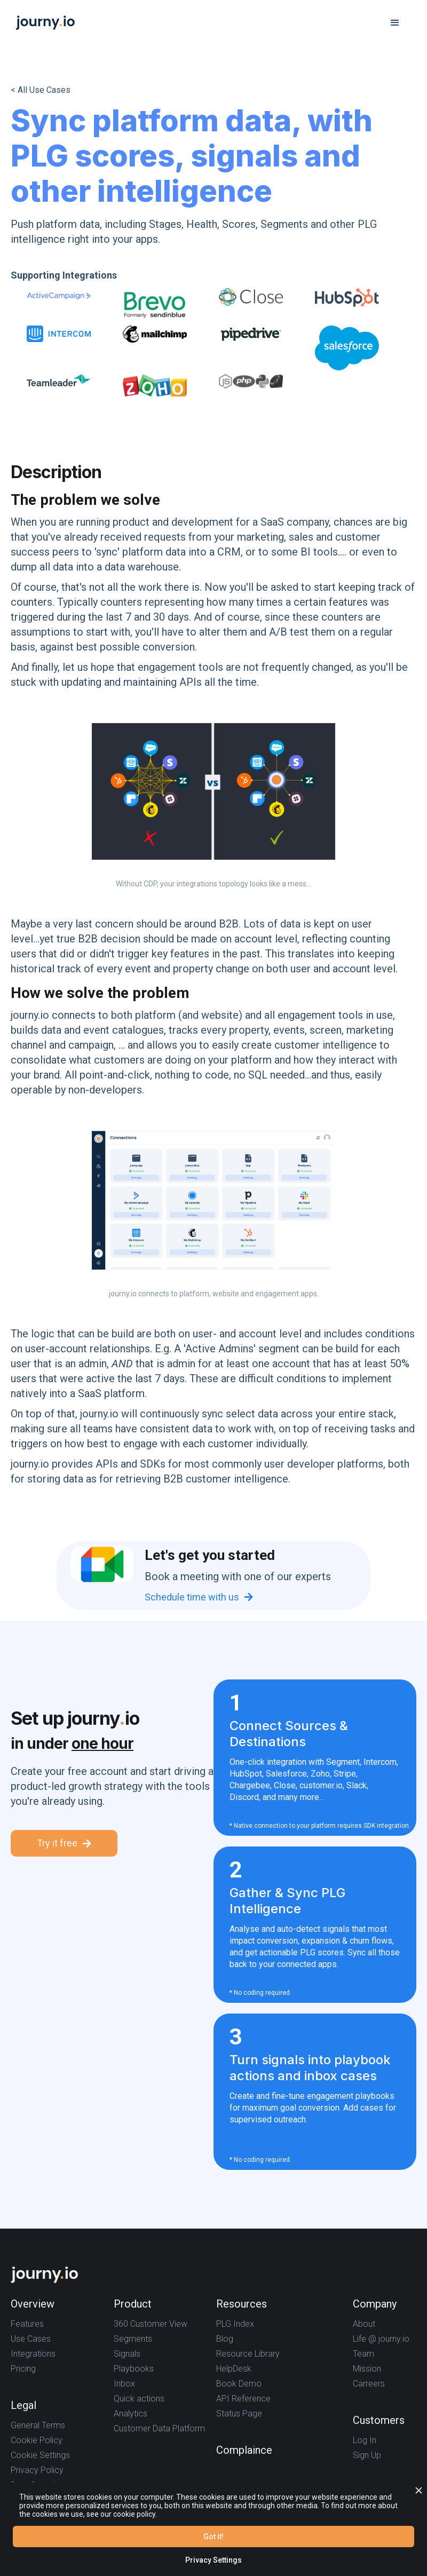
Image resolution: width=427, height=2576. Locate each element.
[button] (395, 23)
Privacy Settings (213, 2560)
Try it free (64, 1843)
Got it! (213, 2536)
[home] (45, 22)
